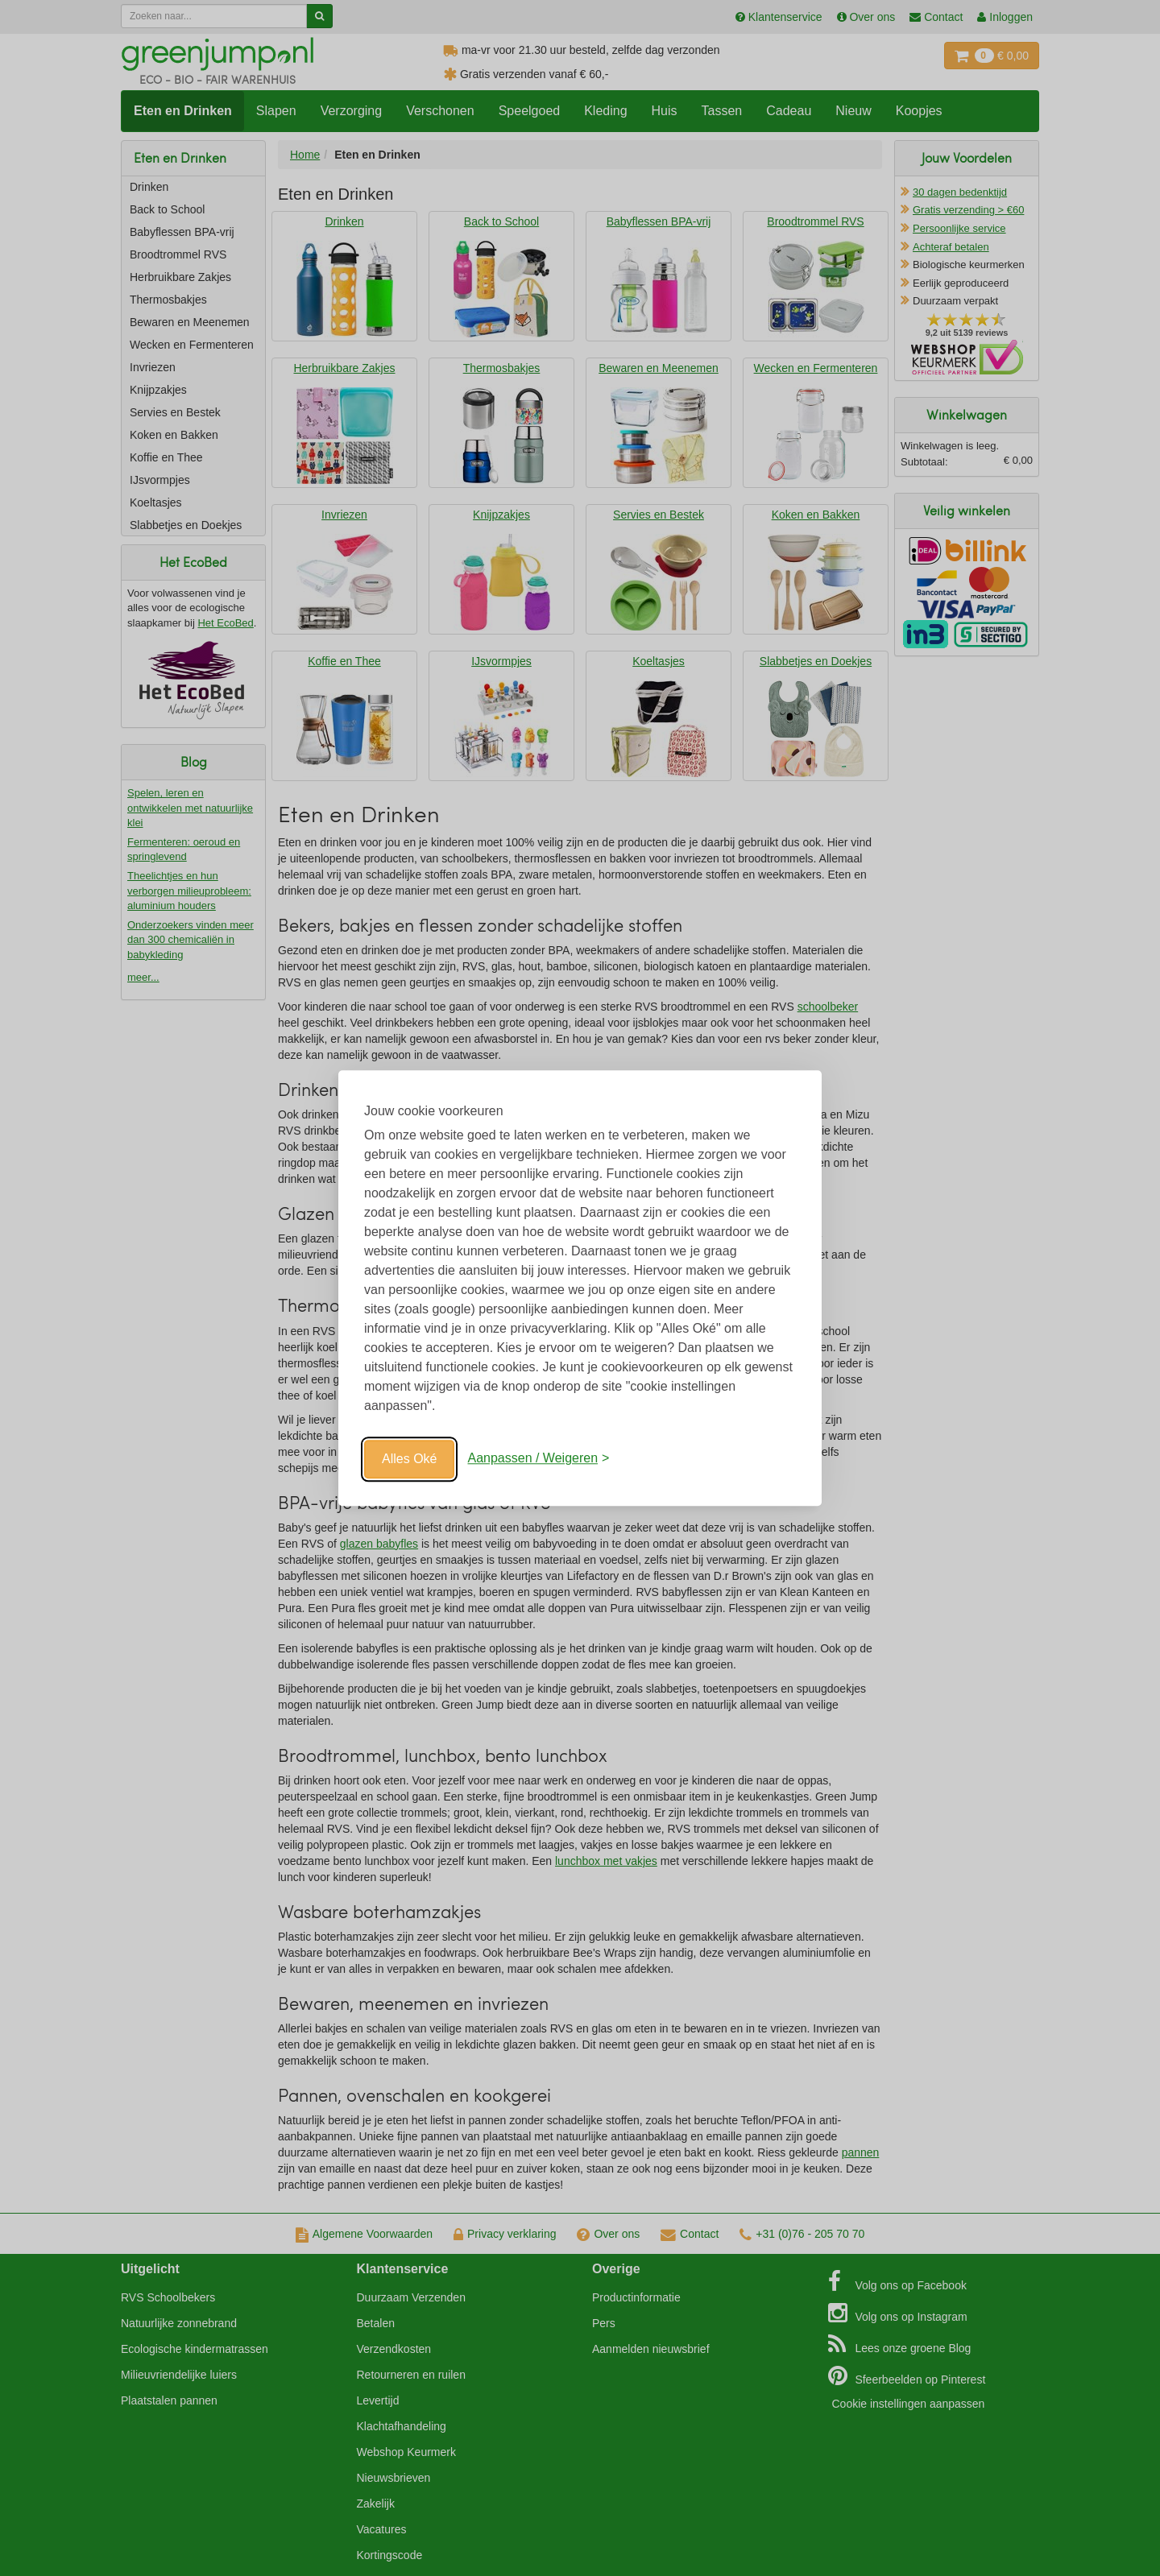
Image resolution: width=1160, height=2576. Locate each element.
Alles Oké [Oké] (409, 1459)
